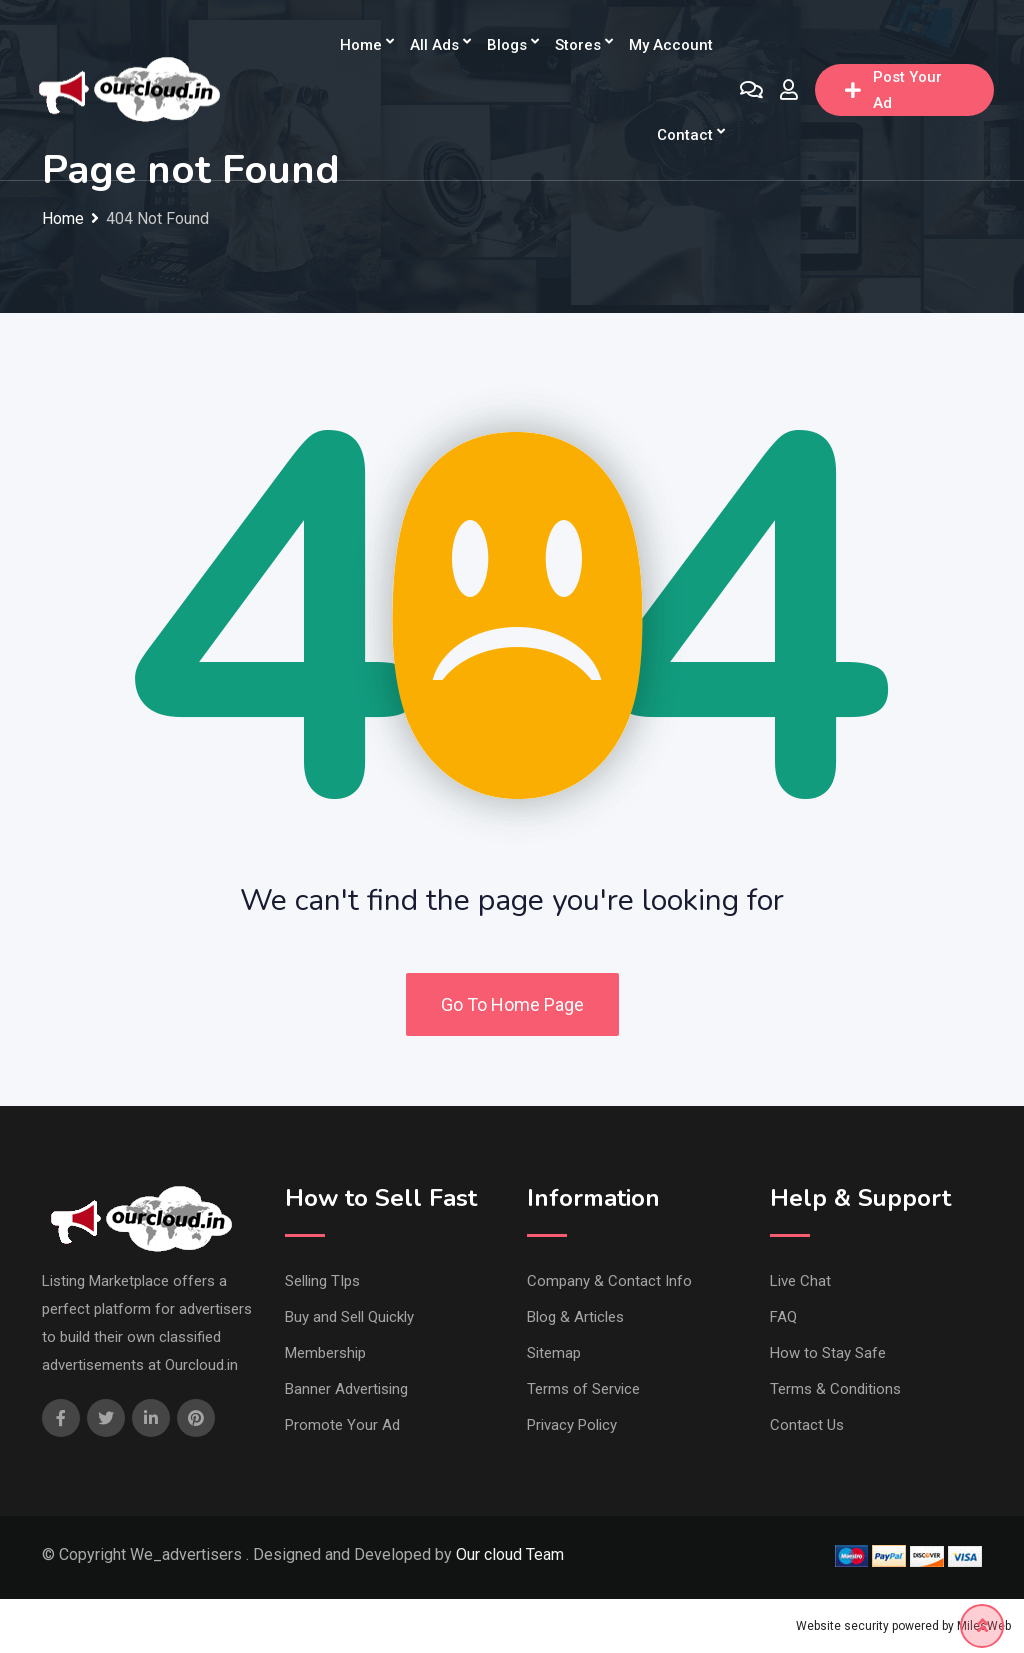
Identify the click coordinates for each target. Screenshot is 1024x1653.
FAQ (783, 1317)
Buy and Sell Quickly (349, 1317)
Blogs (507, 45)
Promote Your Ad (342, 1425)
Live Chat (800, 1281)
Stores (578, 45)
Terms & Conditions (835, 1389)
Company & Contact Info (609, 1281)
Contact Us (807, 1425)
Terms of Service (583, 1389)
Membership (325, 1353)
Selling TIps (322, 1281)
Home (361, 45)
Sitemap (554, 1353)
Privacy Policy (572, 1425)
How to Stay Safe (828, 1353)
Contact (685, 135)
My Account (671, 45)
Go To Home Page (512, 1004)
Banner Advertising (346, 1389)
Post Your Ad (893, 90)
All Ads (434, 45)
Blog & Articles (575, 1317)
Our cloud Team (510, 1554)
